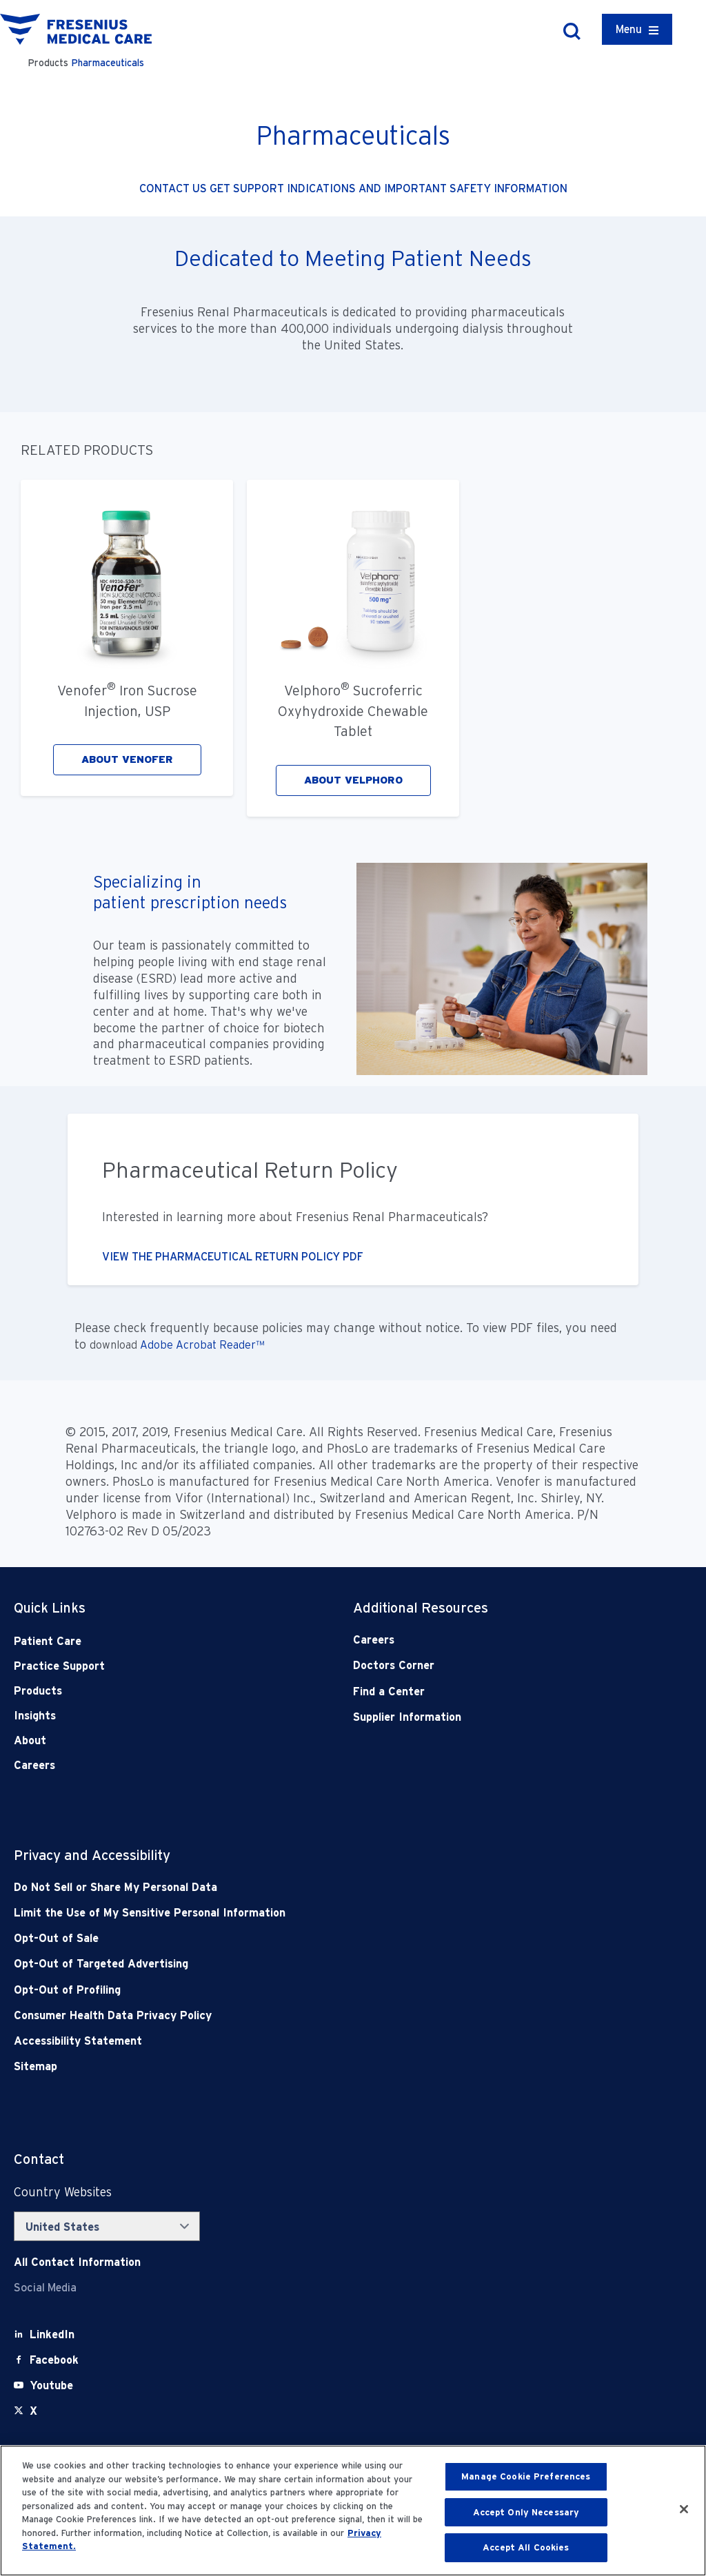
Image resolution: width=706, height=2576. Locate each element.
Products (38, 1690)
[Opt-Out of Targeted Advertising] (285, 1963)
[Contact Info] (77, 2262)
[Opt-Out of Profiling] (285, 1990)
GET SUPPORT (248, 188)
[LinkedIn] (52, 2334)
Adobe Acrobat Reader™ (202, 1344)
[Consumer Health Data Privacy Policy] (285, 2015)
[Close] (684, 2509)
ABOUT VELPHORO (353, 780)
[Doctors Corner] (489, 1665)
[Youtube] (51, 2385)
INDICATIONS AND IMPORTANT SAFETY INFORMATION (427, 188)
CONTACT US (174, 188)
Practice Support (59, 1666)
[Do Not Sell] (285, 1887)
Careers (34, 1765)
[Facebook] (54, 2360)
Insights (35, 1715)
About (30, 1740)
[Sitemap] (285, 2066)
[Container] (637, 29)
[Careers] (489, 1640)
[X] (33, 2411)
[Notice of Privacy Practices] (285, 1912)
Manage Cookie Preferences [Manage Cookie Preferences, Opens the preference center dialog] (525, 2476)
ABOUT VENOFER (127, 759)
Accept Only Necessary (526, 2512)
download (115, 1344)
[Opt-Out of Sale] (285, 1938)
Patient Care (47, 1641)
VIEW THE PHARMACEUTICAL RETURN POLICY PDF (232, 1256)
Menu (629, 29)
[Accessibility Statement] (285, 2041)
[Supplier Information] (489, 1717)
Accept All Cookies (526, 2547)
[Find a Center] (489, 1691)
